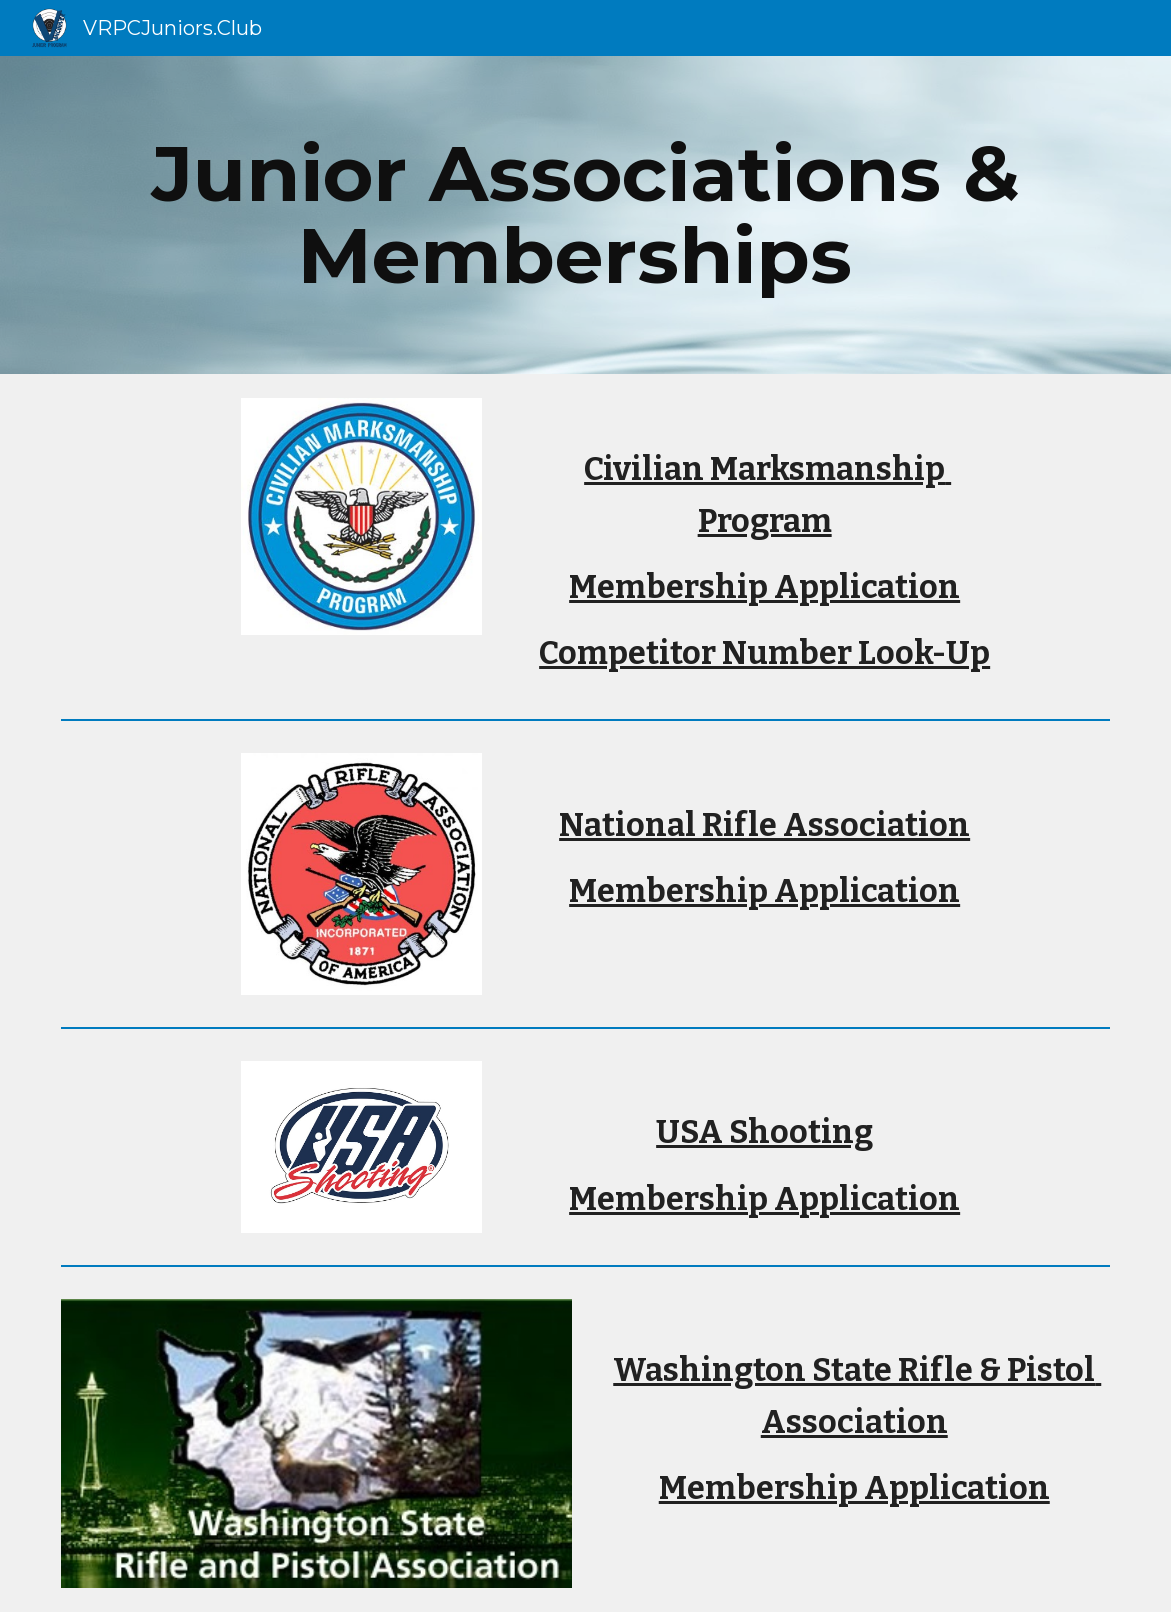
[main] (585, 215)
